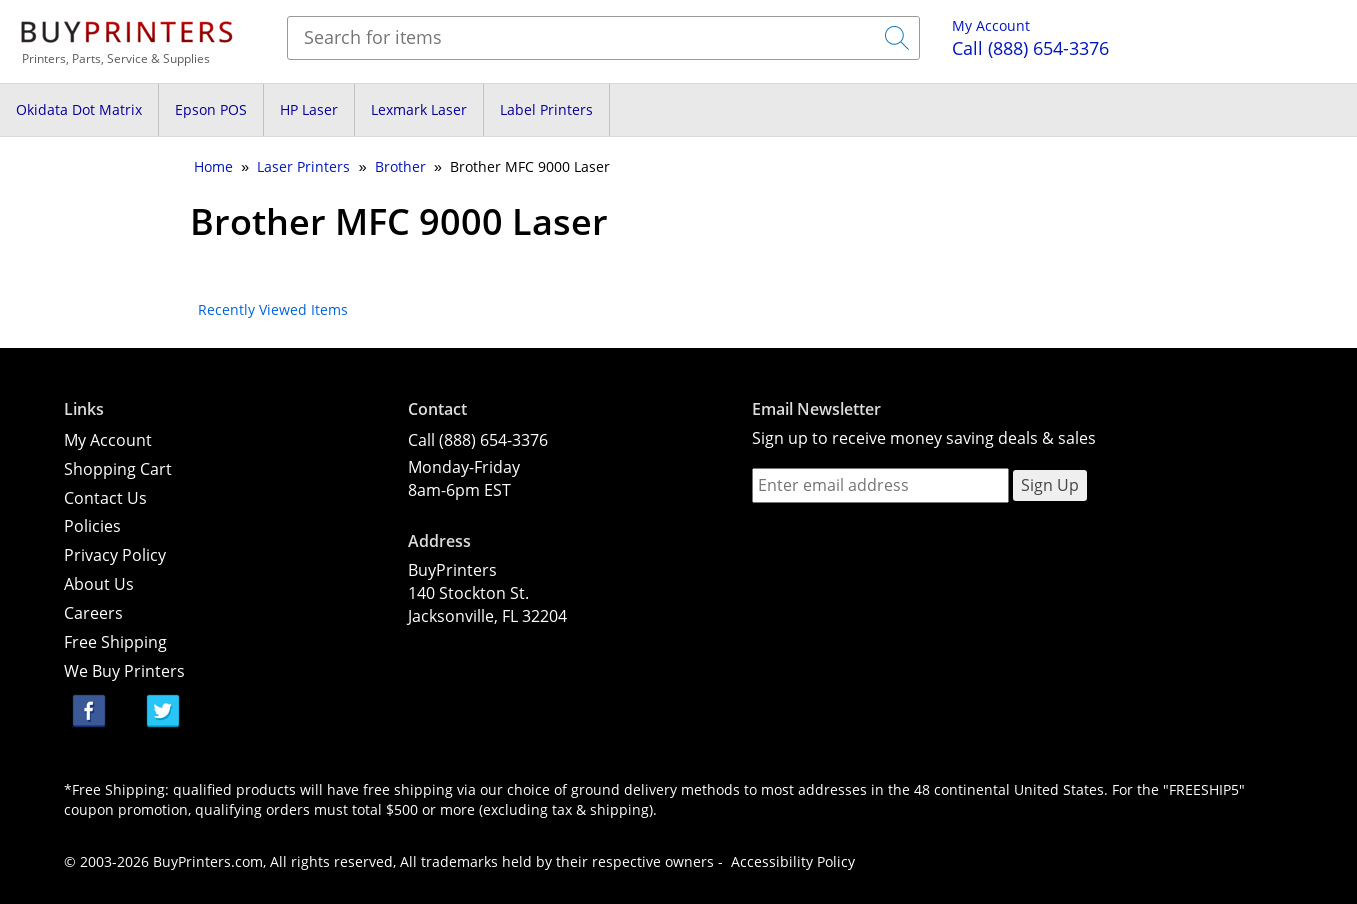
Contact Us (105, 498)
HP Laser (309, 109)
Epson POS (211, 109)
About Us (99, 584)
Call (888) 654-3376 (478, 440)
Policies (92, 526)
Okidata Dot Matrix (79, 109)
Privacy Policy (115, 555)
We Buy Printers (124, 671)
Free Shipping (115, 642)
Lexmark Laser (419, 109)
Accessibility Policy (793, 861)
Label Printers (546, 109)
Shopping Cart (118, 469)
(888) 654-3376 (1030, 48)
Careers (93, 613)
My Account (991, 25)
